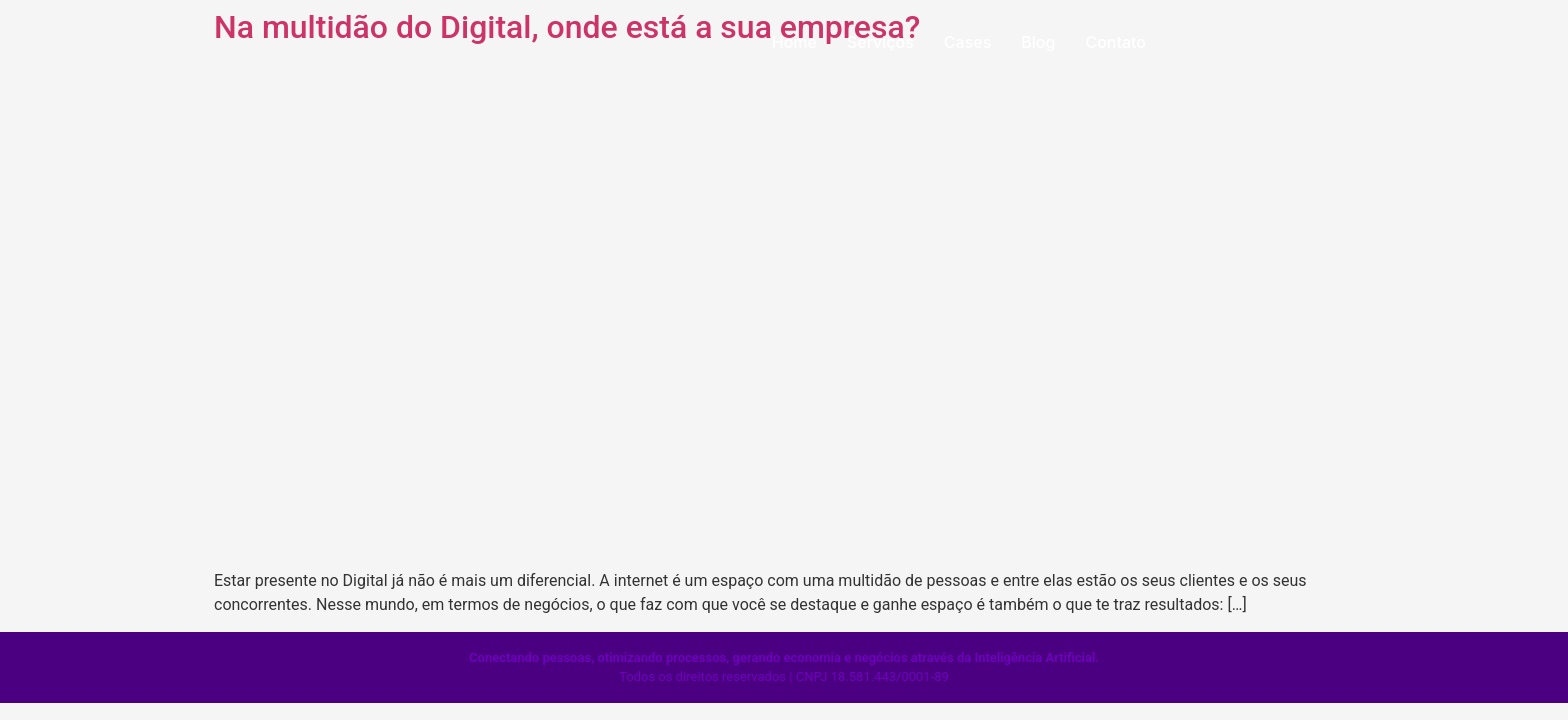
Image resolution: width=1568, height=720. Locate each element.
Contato (1115, 42)
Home (794, 42)
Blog (1038, 42)
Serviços (880, 42)
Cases (967, 42)
